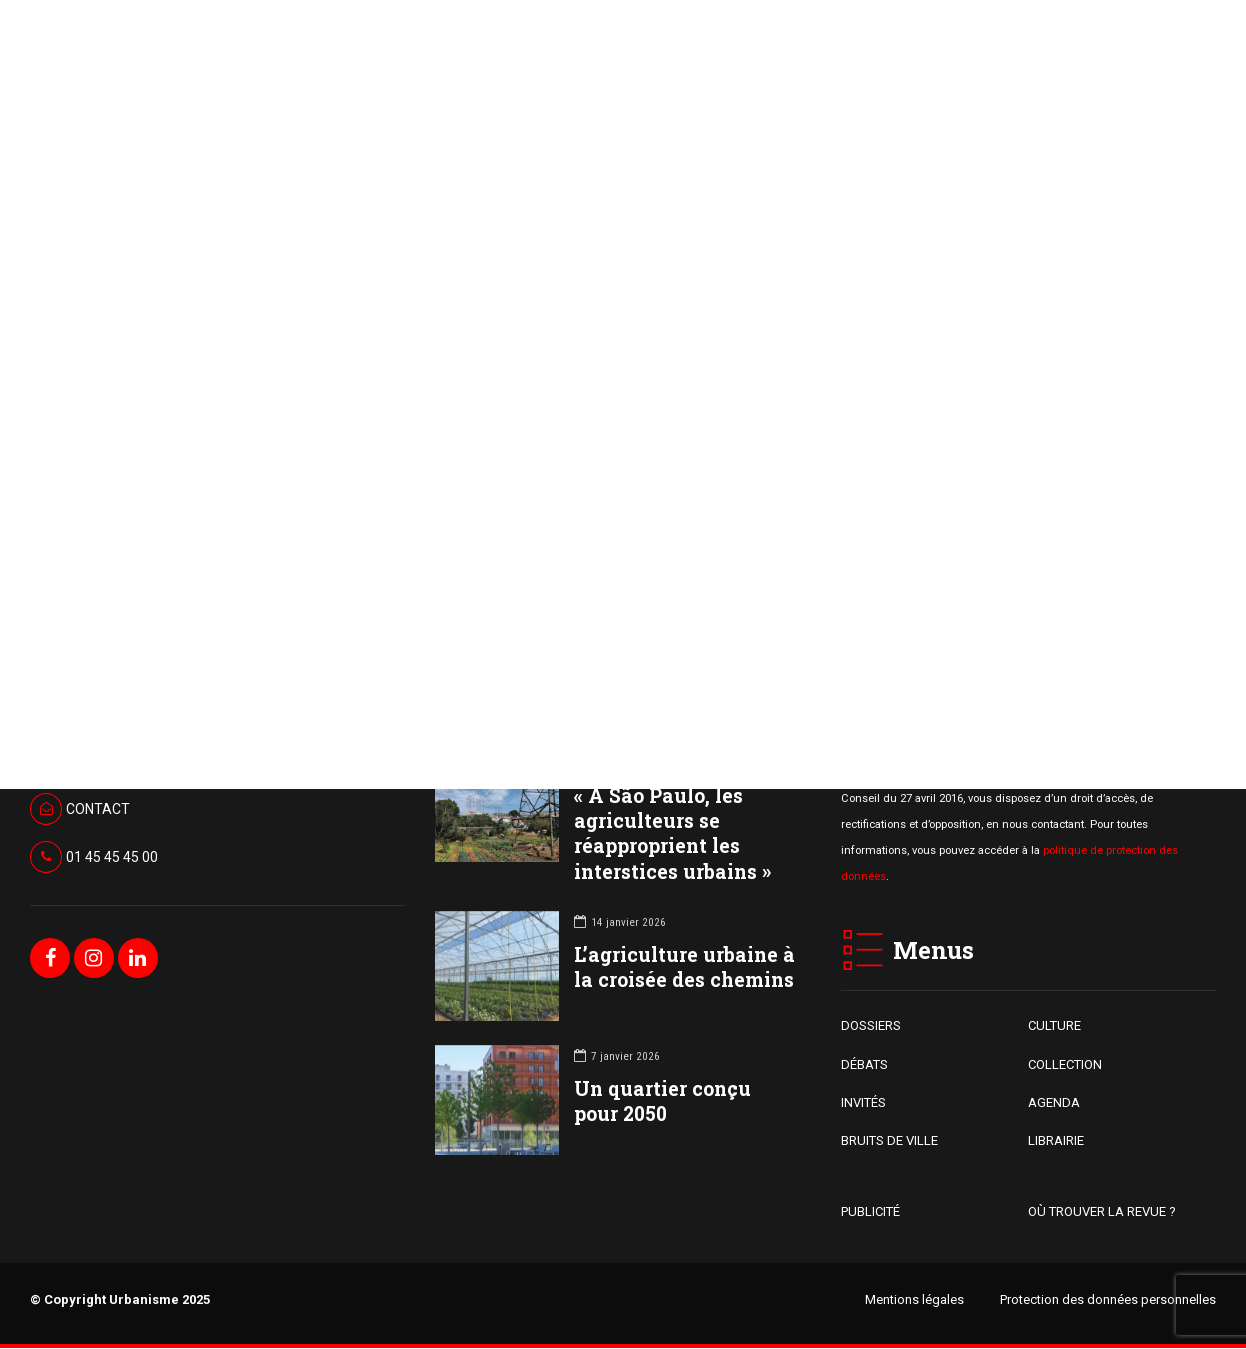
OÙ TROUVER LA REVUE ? (1102, 1211)
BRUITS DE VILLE (889, 1141)
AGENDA (1054, 1103)
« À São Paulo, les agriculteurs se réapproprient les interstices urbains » (672, 834)
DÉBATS (864, 1064)
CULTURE (1054, 1026)
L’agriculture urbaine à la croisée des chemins (684, 968)
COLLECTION (1065, 1064)
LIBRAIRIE (1056, 1141)
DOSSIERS (871, 1026)
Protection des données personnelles (1108, 1299)
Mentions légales (914, 1299)
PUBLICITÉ (870, 1211)
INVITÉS (863, 1103)
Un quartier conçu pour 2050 (662, 1102)
